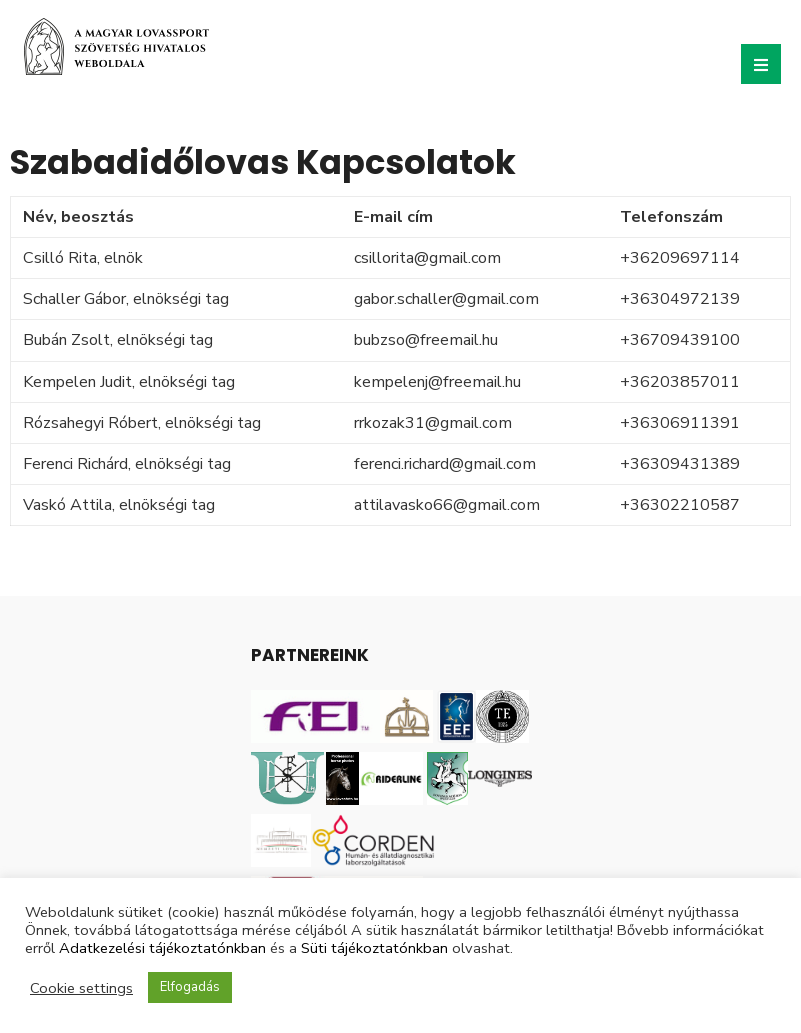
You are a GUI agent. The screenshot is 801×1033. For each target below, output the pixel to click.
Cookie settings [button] (81, 988)
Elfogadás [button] (190, 987)
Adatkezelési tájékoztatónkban (162, 948)
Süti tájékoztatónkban (374, 948)
